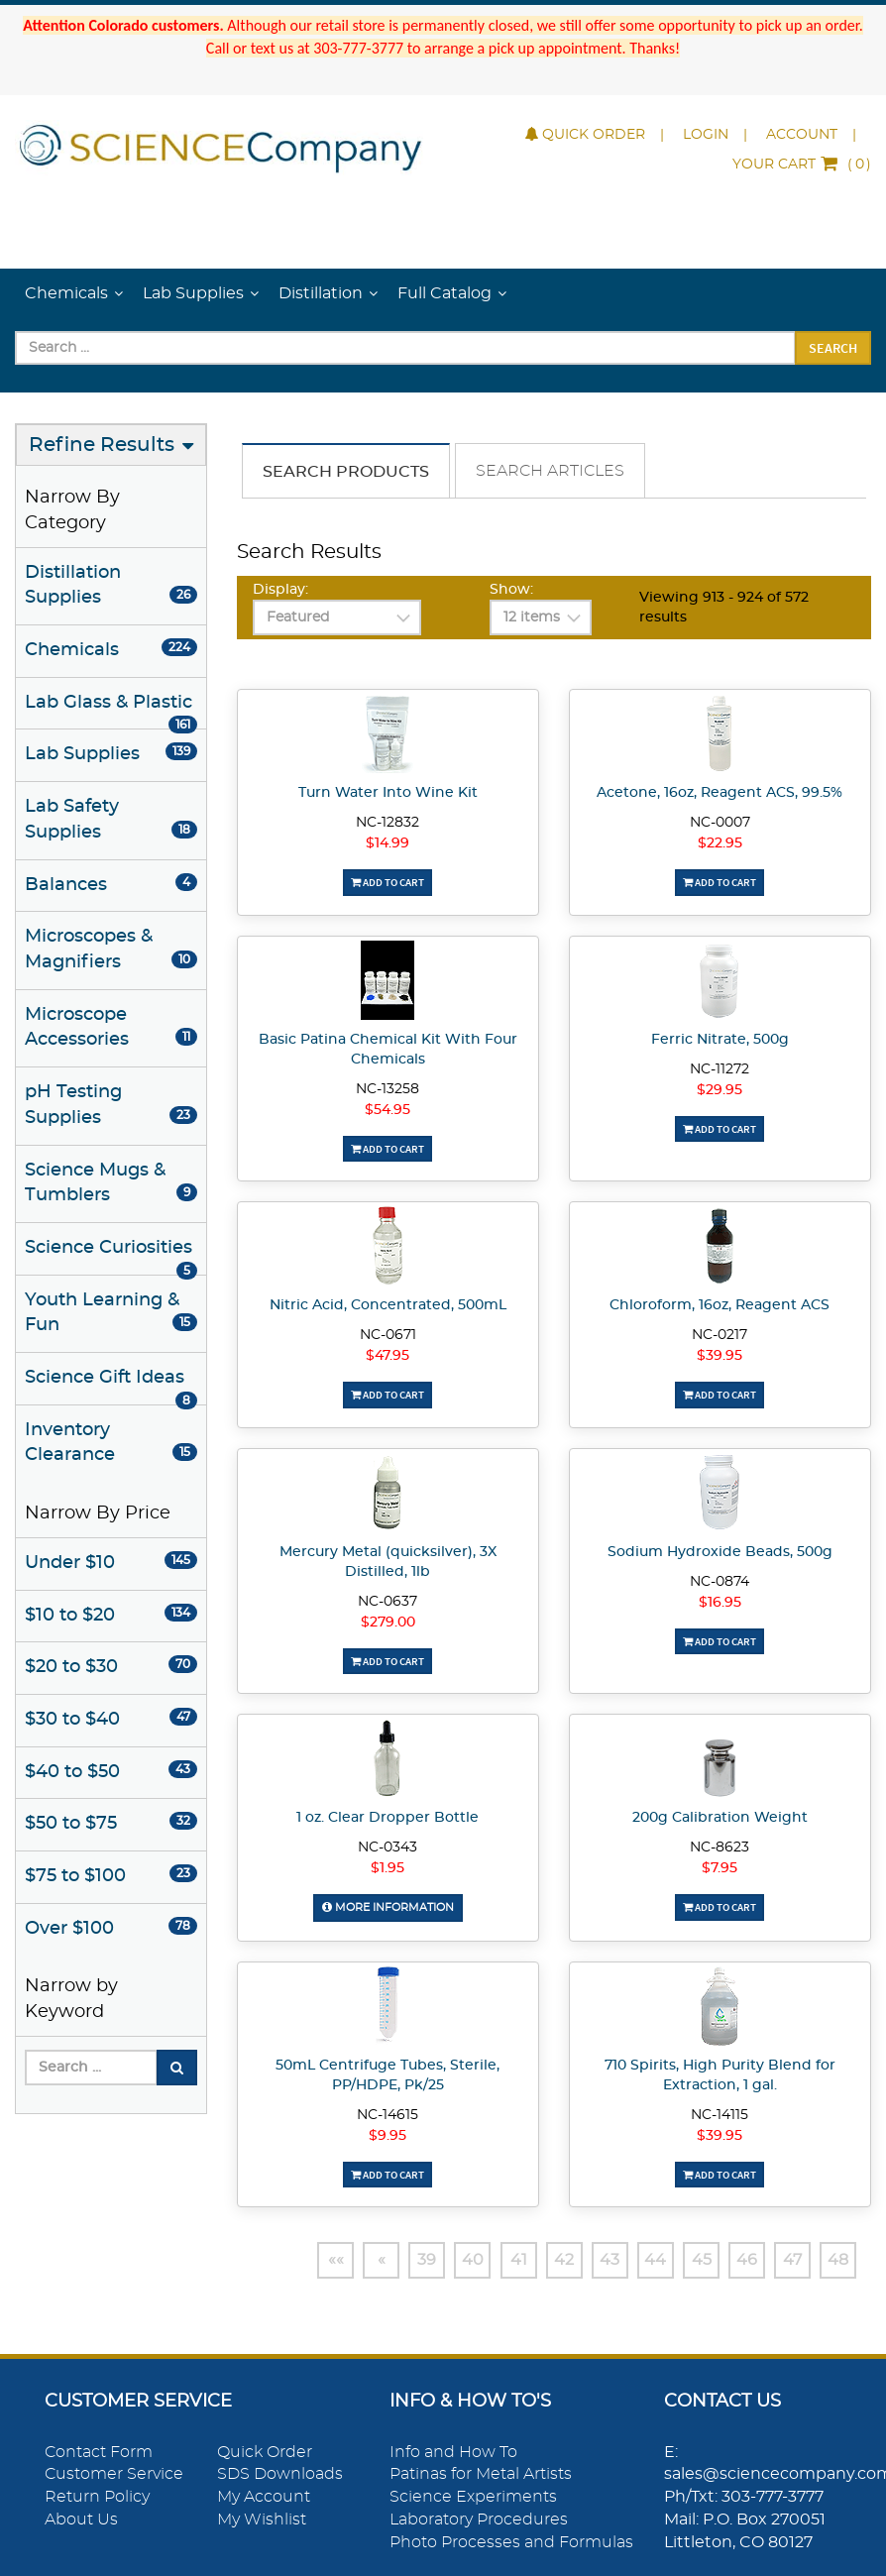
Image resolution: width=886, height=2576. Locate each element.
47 (790, 2260)
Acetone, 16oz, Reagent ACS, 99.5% (719, 793)
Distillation (320, 293)
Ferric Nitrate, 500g (720, 1040)
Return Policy (97, 2497)
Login (705, 135)
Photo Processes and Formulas (511, 2542)
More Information (387, 1906)
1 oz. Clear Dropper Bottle (387, 1818)
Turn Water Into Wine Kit (388, 793)
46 (742, 2260)
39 (409, 2260)
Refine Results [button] (101, 445)
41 (505, 2260)
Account (801, 135)
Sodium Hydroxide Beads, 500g (720, 1552)
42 (552, 2260)
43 (599, 2260)
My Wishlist (261, 2519)
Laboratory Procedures (478, 2519)
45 (695, 2260)
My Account (263, 2497)
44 (647, 2260)
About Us (81, 2519)
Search (833, 348)
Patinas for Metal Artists (480, 2475)
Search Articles (550, 471)
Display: (280, 590)
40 (457, 2260)
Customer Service (114, 2475)
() (801, 164)
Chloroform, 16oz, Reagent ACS (719, 1305)
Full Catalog (444, 293)
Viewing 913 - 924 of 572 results (724, 607)
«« (314, 2260)
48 (838, 2260)
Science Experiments (473, 2497)
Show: (511, 590)
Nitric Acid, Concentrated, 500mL (388, 1305)
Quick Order (585, 135)
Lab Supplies (193, 293)
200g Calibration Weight (720, 1818)
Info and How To (453, 2452)
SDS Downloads (280, 2475)
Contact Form (99, 2452)
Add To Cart (387, 882)
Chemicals (66, 293)
